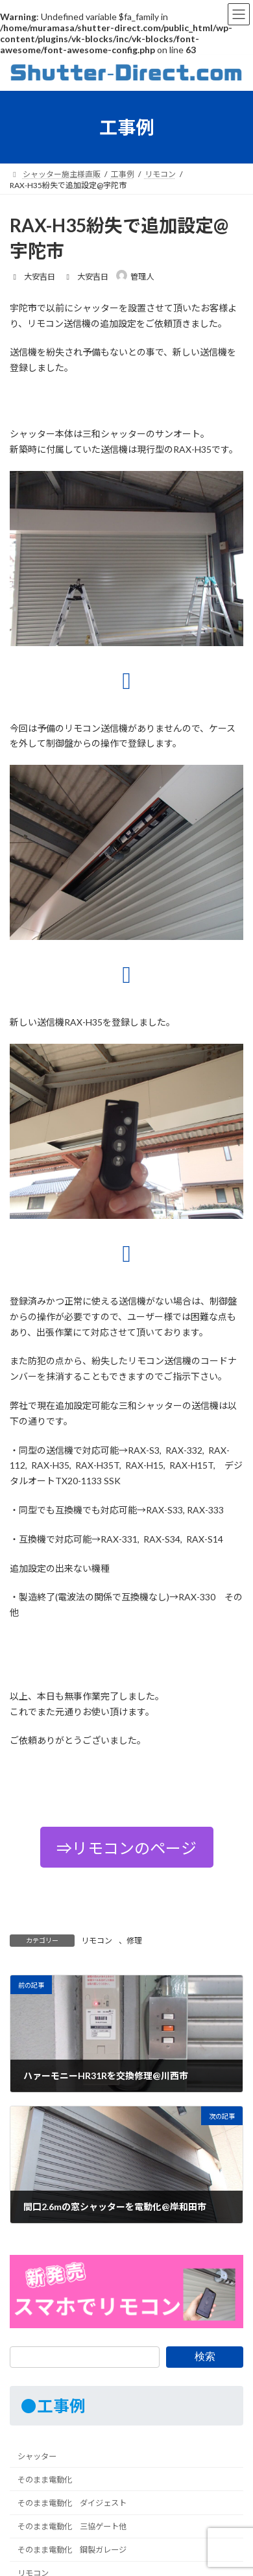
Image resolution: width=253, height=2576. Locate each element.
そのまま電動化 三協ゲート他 (72, 2526)
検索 (205, 2356)
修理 (134, 1940)
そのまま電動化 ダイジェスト (72, 2503)
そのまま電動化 (45, 2480)
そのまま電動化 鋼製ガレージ (72, 2550)
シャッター (37, 2456)
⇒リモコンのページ (126, 1847)
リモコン (96, 1940)
